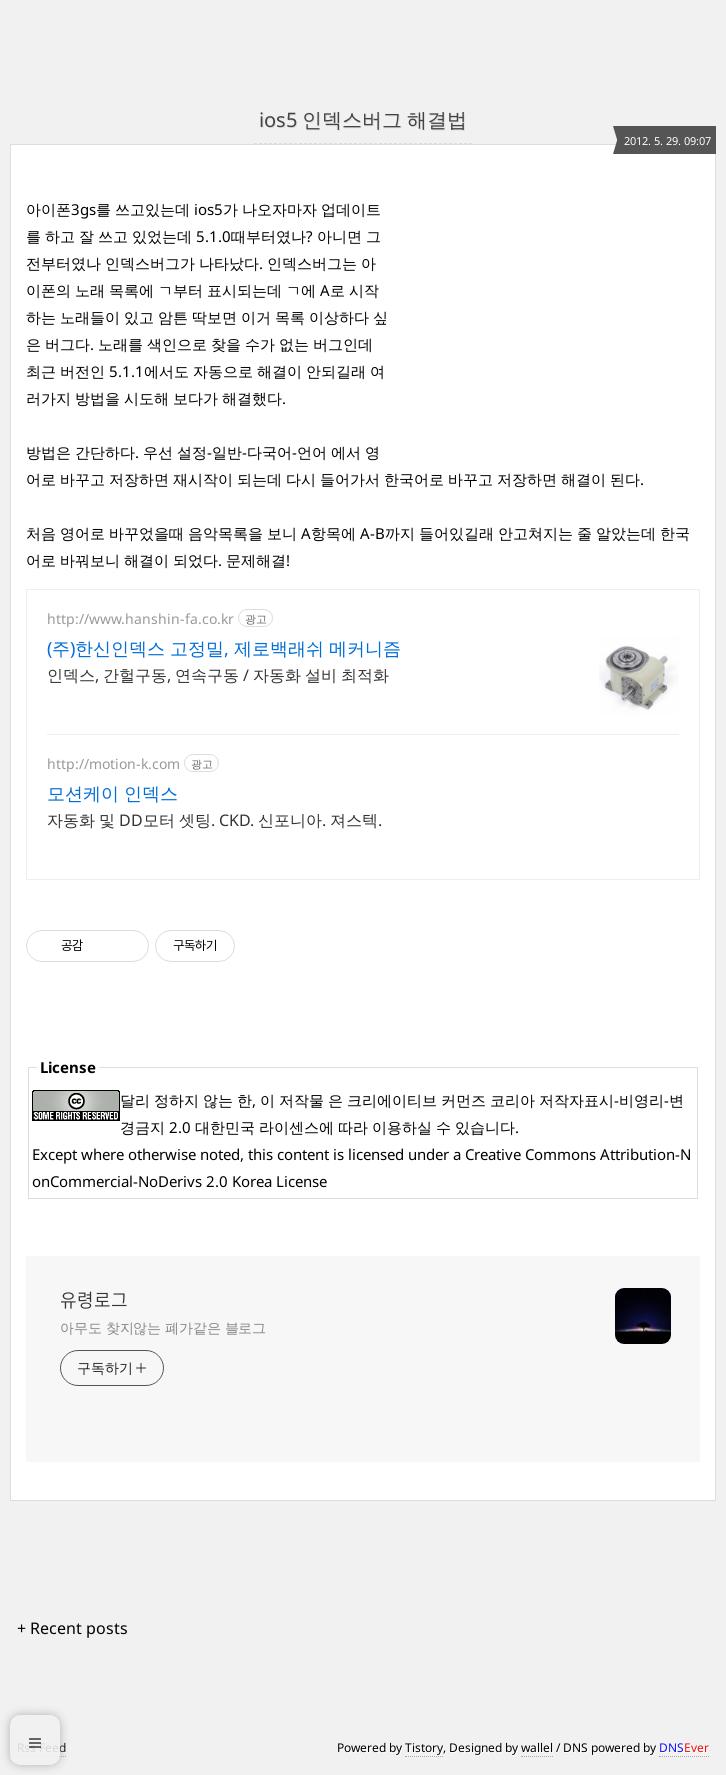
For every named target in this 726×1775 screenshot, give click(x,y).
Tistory (424, 1747)
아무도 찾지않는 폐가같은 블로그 (163, 1327)
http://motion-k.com (113, 763)
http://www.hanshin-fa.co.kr (140, 618)
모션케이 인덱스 (112, 793)
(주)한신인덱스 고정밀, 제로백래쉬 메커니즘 (224, 648)
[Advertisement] (550, 321)
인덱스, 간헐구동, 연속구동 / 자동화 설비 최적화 (218, 675)
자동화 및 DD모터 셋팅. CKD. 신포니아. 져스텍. (214, 820)
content (303, 1154)
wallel (537, 1747)
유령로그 (94, 1300)
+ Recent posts (72, 1628)
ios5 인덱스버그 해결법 (363, 119)
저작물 (301, 1100)
